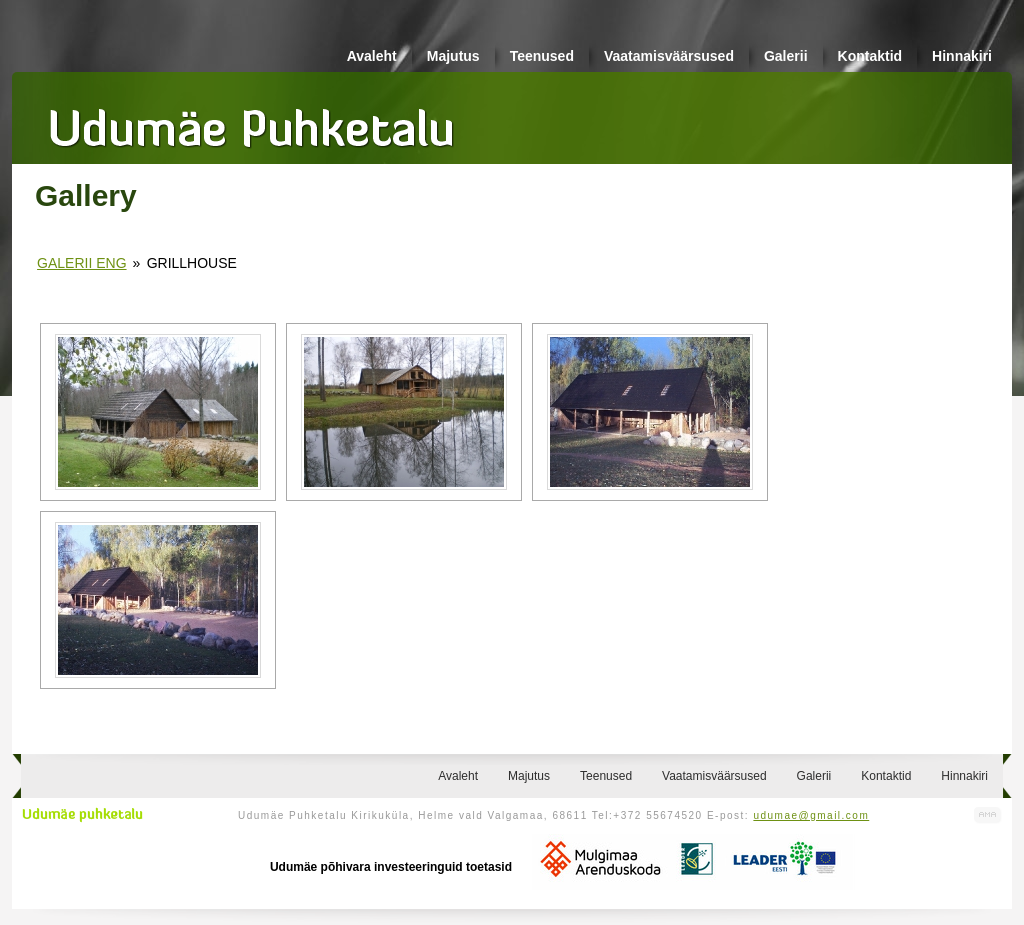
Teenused (542, 56)
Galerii (786, 56)
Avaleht (372, 56)
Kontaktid (870, 56)
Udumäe (252, 121)
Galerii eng (81, 263)
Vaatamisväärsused (669, 56)
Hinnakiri (962, 56)
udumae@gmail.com (811, 815)
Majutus (453, 56)
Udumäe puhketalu (82, 815)
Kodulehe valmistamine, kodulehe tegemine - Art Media (988, 815)
